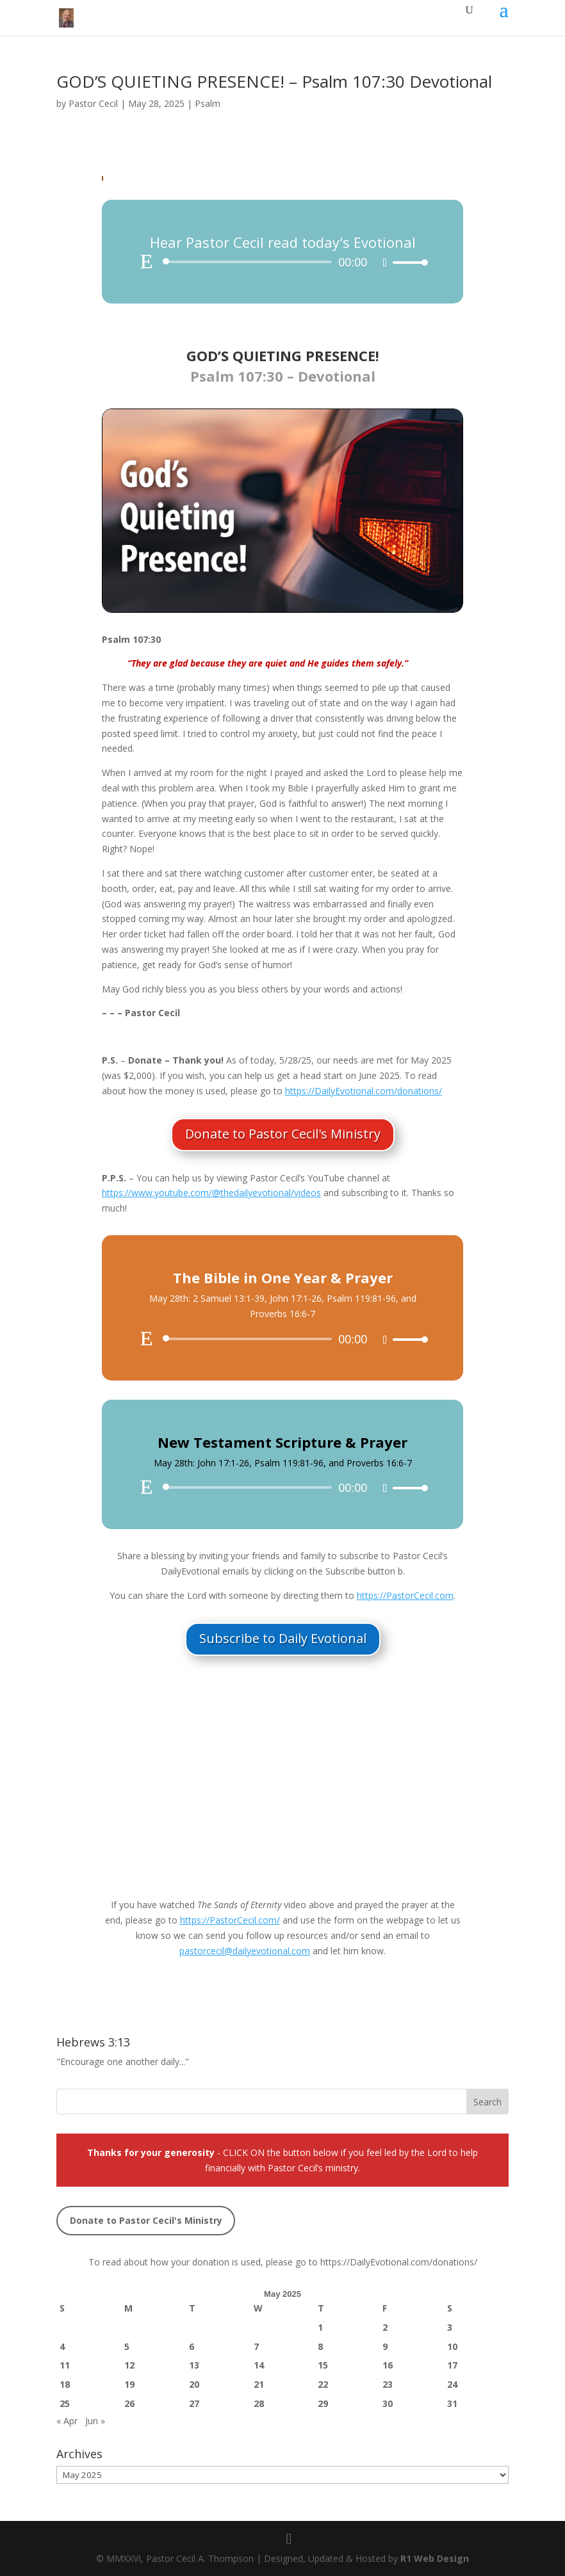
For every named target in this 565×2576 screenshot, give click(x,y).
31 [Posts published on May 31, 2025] (452, 2403)
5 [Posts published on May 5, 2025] (126, 2346)
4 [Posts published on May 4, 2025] (62, 2346)
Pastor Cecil (93, 103)
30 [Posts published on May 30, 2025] (387, 2403)
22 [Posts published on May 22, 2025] (323, 2384)
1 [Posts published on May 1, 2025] (320, 2327)
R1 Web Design (434, 2558)
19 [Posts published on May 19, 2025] (129, 2384)
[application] (282, 261)
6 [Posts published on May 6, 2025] (191, 2346)
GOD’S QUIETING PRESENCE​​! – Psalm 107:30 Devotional (274, 81)
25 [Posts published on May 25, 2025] (65, 2403)
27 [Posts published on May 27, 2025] (194, 2403)
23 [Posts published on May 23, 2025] (387, 2384)
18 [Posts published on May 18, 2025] (65, 2384)
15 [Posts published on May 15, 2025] (323, 2365)
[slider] (249, 262)
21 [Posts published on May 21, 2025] (259, 2384)
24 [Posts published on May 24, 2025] (452, 2384)
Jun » (95, 2421)
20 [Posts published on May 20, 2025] (194, 2384)
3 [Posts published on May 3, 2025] (449, 2327)
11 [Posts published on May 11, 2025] (65, 2365)
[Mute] (385, 262)
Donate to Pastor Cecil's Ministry (283, 1133)
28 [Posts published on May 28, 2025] (259, 2403)
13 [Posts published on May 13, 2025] (194, 2365)
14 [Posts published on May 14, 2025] (259, 2365)
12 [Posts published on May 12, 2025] (129, 2365)
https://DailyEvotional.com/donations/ (398, 2262)
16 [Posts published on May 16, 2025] (387, 2365)
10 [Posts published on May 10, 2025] (452, 2346)
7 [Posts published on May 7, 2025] (256, 2346)
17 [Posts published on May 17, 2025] (452, 2365)
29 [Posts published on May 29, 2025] (323, 2403)
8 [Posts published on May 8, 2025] (320, 2346)
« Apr (67, 2421)
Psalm (207, 103)
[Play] (146, 261)
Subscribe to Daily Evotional (282, 1638)
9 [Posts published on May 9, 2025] (385, 2346)
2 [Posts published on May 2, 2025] (385, 2327)
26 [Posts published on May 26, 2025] (129, 2403)
